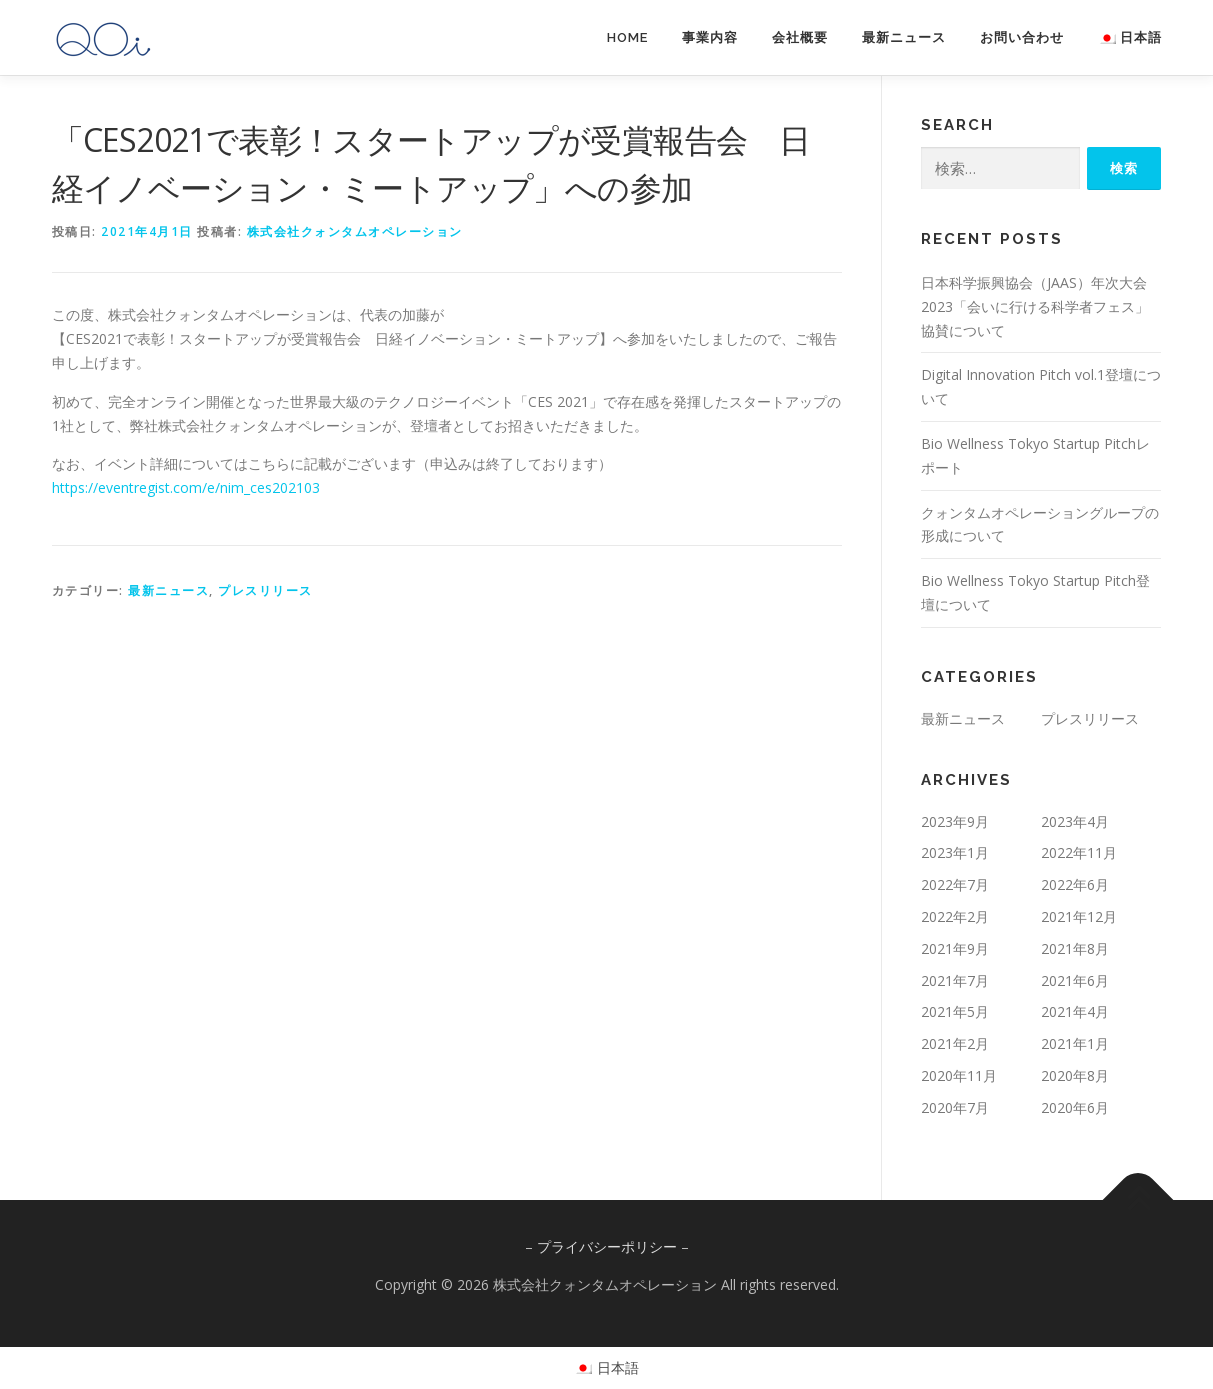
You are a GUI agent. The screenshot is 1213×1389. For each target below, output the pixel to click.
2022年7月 (955, 884)
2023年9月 (955, 821)
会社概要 (800, 37)
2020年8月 (1075, 1075)
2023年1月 (955, 852)
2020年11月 (959, 1075)
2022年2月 (955, 916)
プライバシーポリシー (607, 1246)
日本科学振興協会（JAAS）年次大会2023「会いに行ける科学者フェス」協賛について (1035, 306)
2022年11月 (1079, 852)
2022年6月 (1075, 884)
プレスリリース (265, 590)
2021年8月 (1075, 948)
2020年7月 (955, 1107)
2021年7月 (955, 980)
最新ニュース (904, 37)
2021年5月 (955, 1011)
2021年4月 (1075, 1011)
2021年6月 (1075, 980)
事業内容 (710, 37)
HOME (627, 37)
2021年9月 (955, 948)
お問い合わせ (1022, 37)
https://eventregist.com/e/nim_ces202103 (186, 487)
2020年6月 (1075, 1107)
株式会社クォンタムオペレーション (355, 231)
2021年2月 (955, 1043)
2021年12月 (1079, 916)
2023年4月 (1075, 821)
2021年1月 (1075, 1043)
